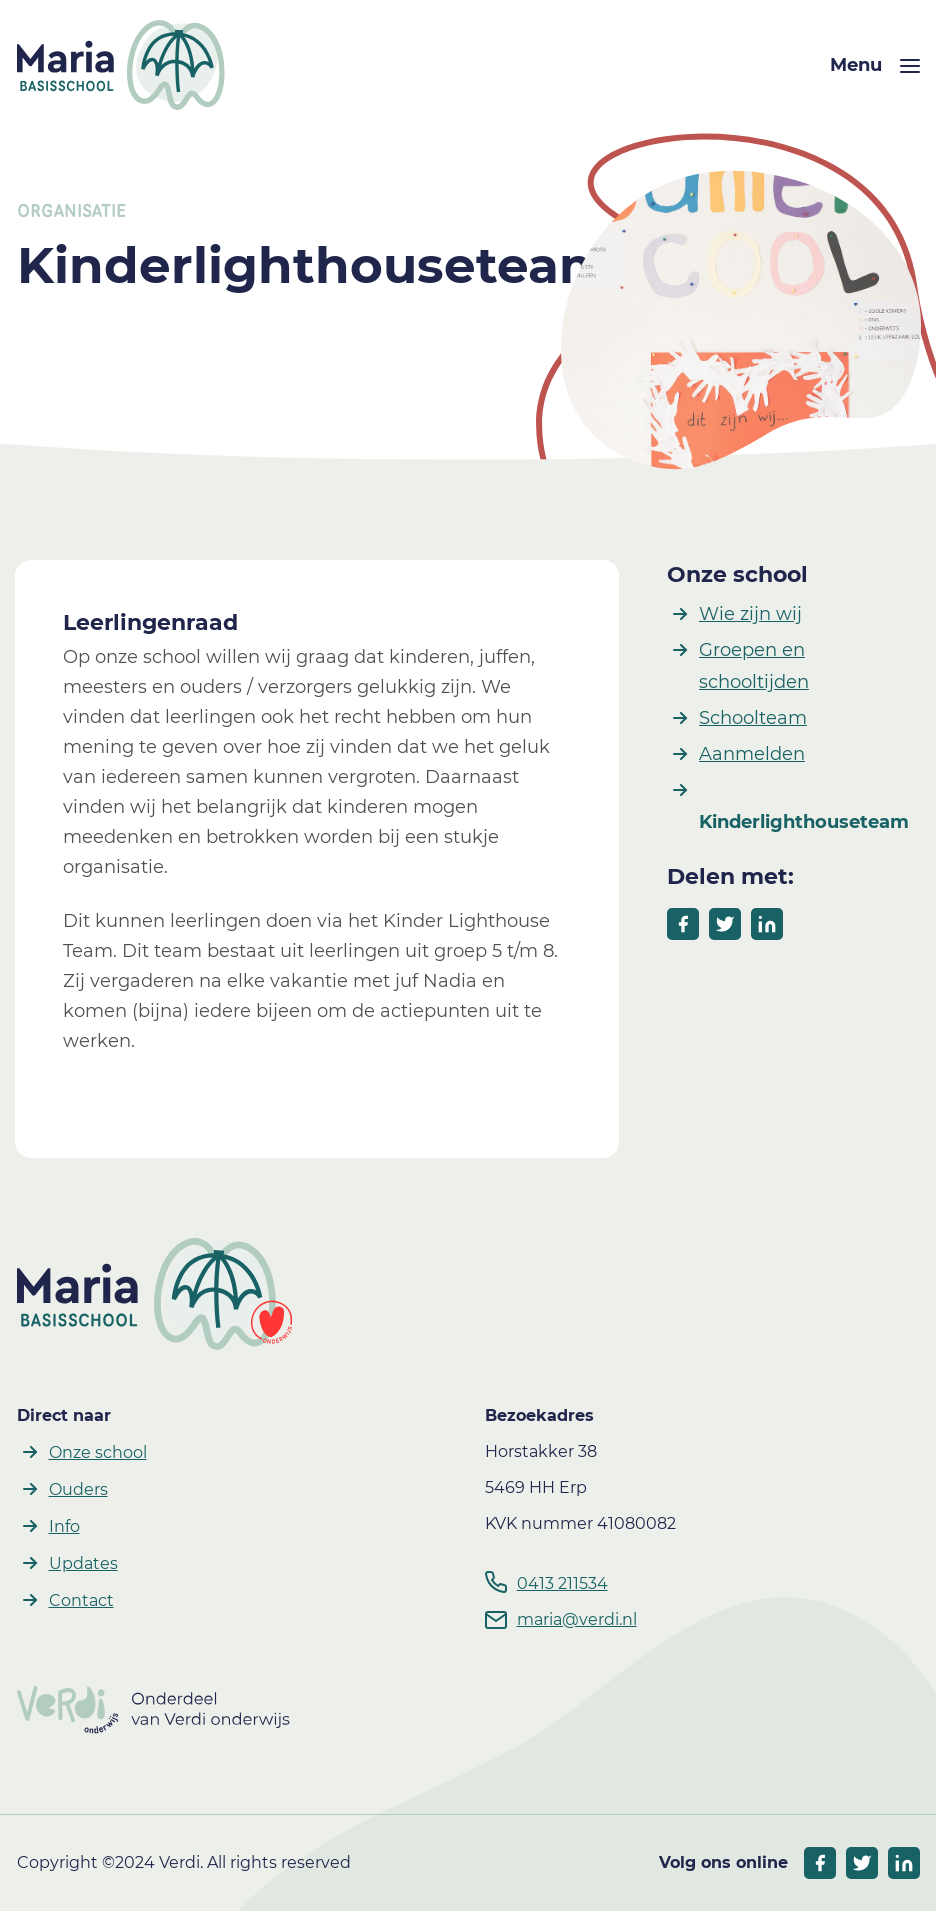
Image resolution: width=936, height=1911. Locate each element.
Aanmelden (752, 754)
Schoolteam (753, 718)
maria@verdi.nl (577, 1619)
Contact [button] (81, 1600)
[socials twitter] (862, 1863)
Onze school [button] (98, 1452)
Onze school (737, 574)
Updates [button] (83, 1563)
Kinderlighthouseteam (804, 822)
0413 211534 (562, 1583)
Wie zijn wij (750, 614)
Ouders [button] (78, 1489)
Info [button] (64, 1526)
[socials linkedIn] (904, 1863)
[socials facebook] (820, 1863)
